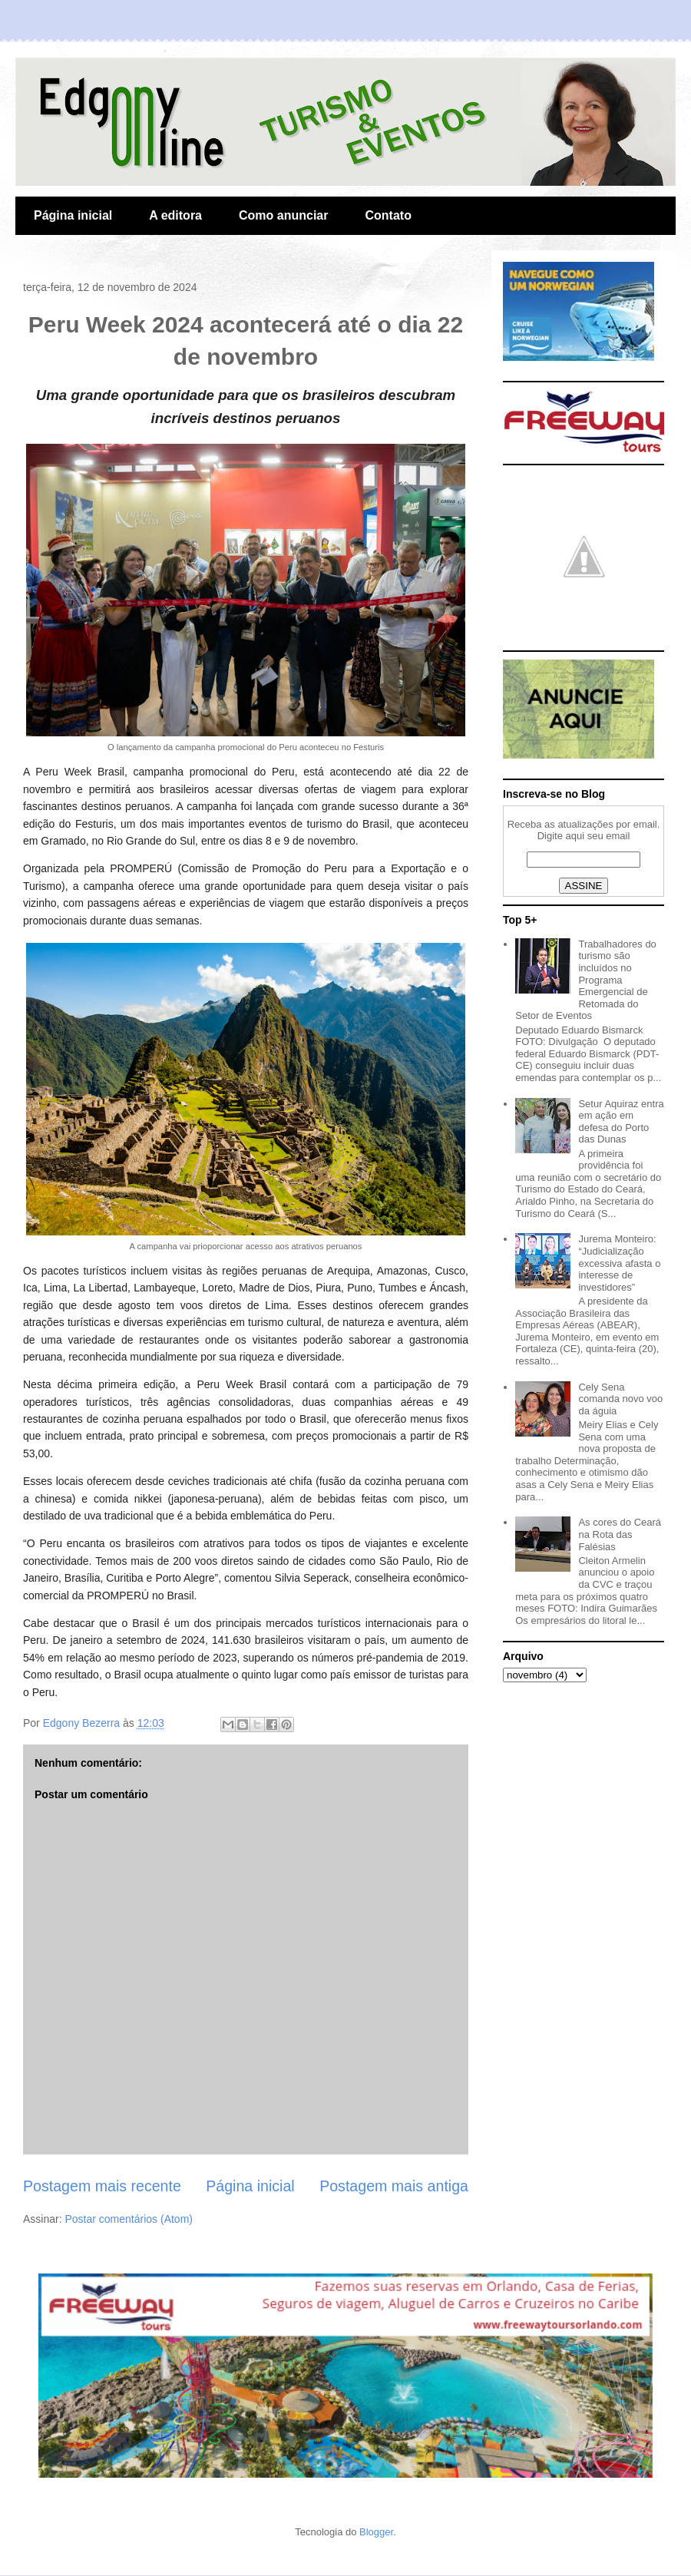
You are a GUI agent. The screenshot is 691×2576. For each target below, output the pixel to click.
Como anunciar (283, 215)
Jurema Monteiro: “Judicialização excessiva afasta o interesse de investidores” (619, 1262)
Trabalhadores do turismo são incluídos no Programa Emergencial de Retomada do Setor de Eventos (585, 980)
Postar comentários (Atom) (128, 2219)
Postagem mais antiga (393, 2186)
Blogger (376, 2532)
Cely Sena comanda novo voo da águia (620, 1399)
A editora (175, 215)
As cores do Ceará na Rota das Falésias (619, 1534)
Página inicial (73, 215)
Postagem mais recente (102, 2186)
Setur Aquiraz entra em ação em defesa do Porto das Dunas (620, 1122)
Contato (388, 215)
